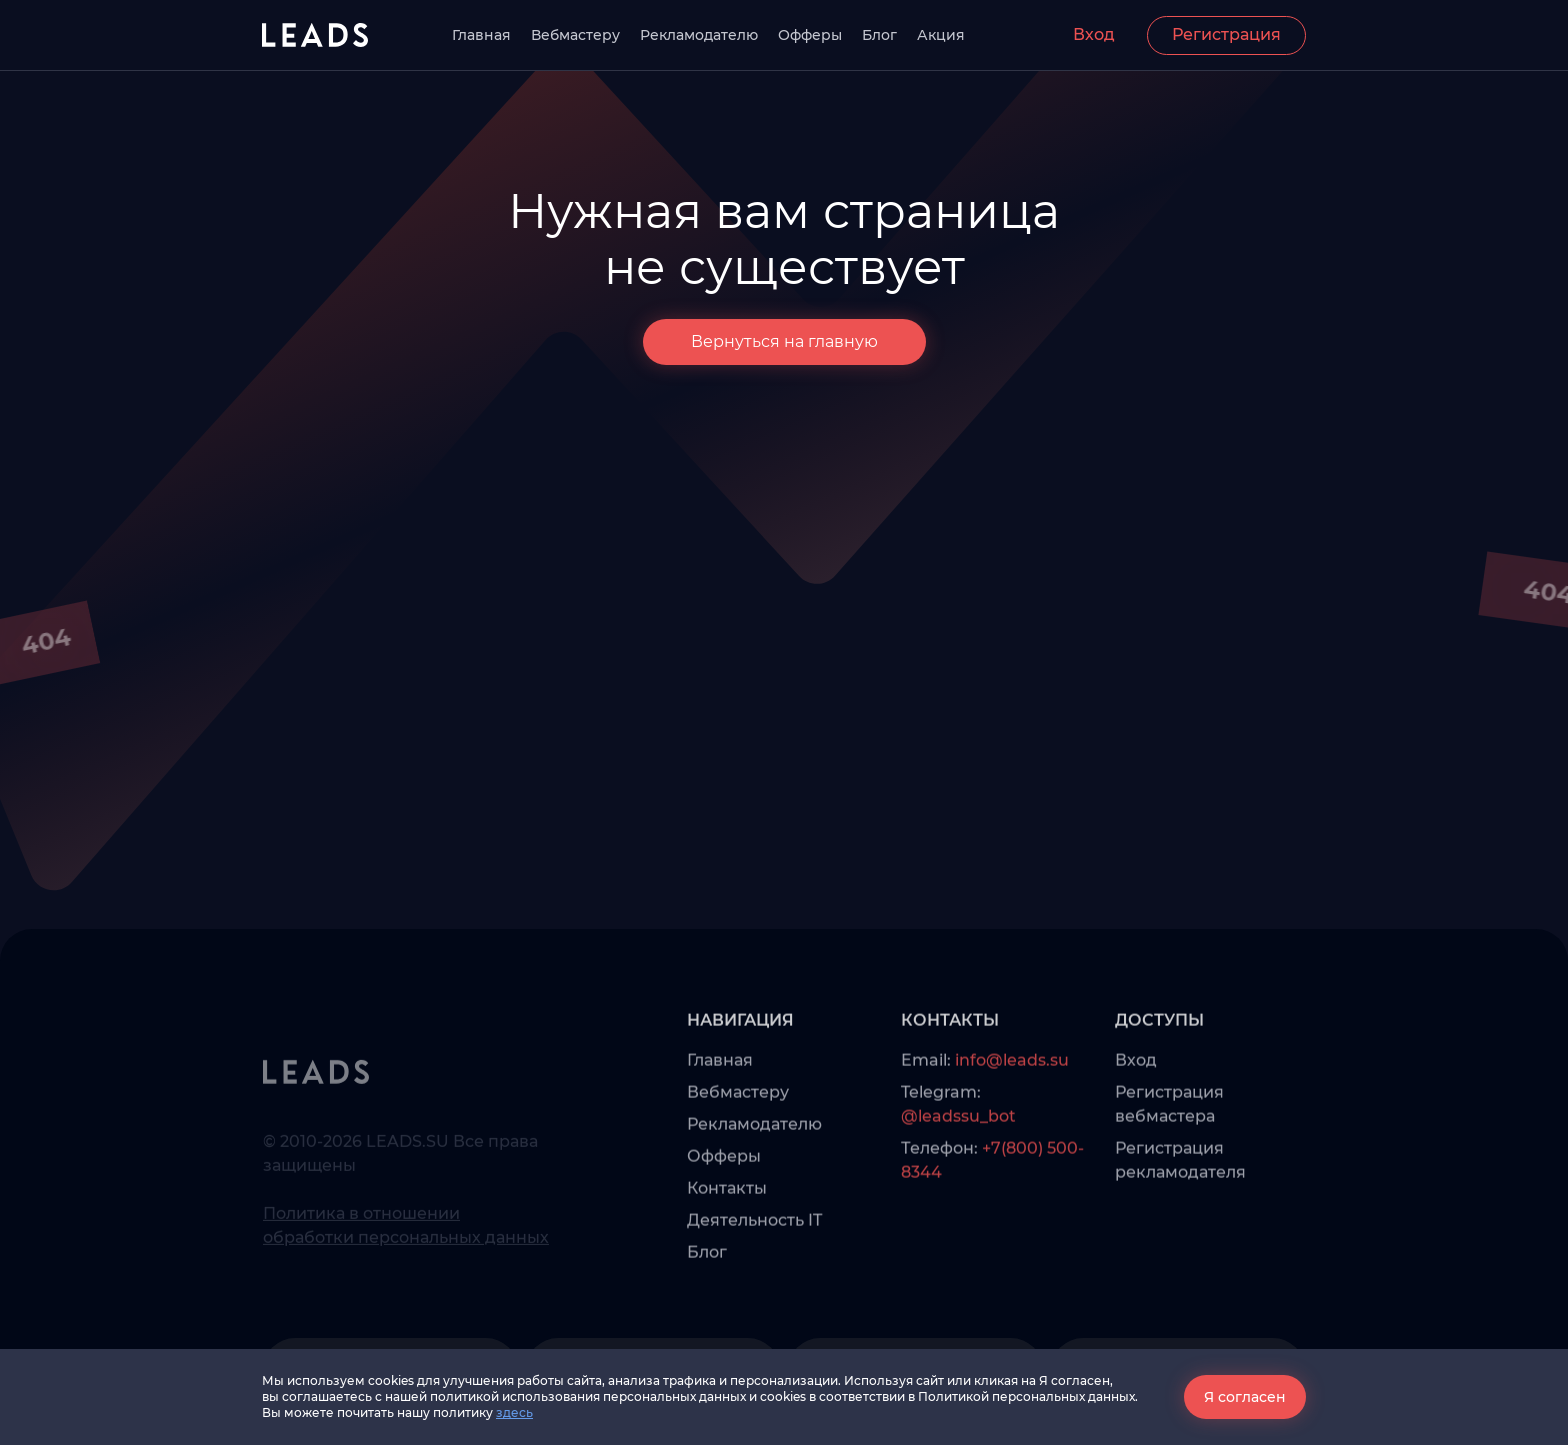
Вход (1094, 34)
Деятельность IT (754, 1251)
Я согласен (1245, 1397)
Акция (941, 35)
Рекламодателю (699, 35)
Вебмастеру (575, 35)
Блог (879, 35)
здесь (514, 1412)
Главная (481, 35)
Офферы (810, 35)
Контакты (727, 1219)
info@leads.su (1012, 1091)
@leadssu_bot (958, 1147)
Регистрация (1226, 34)
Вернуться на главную (784, 341)
